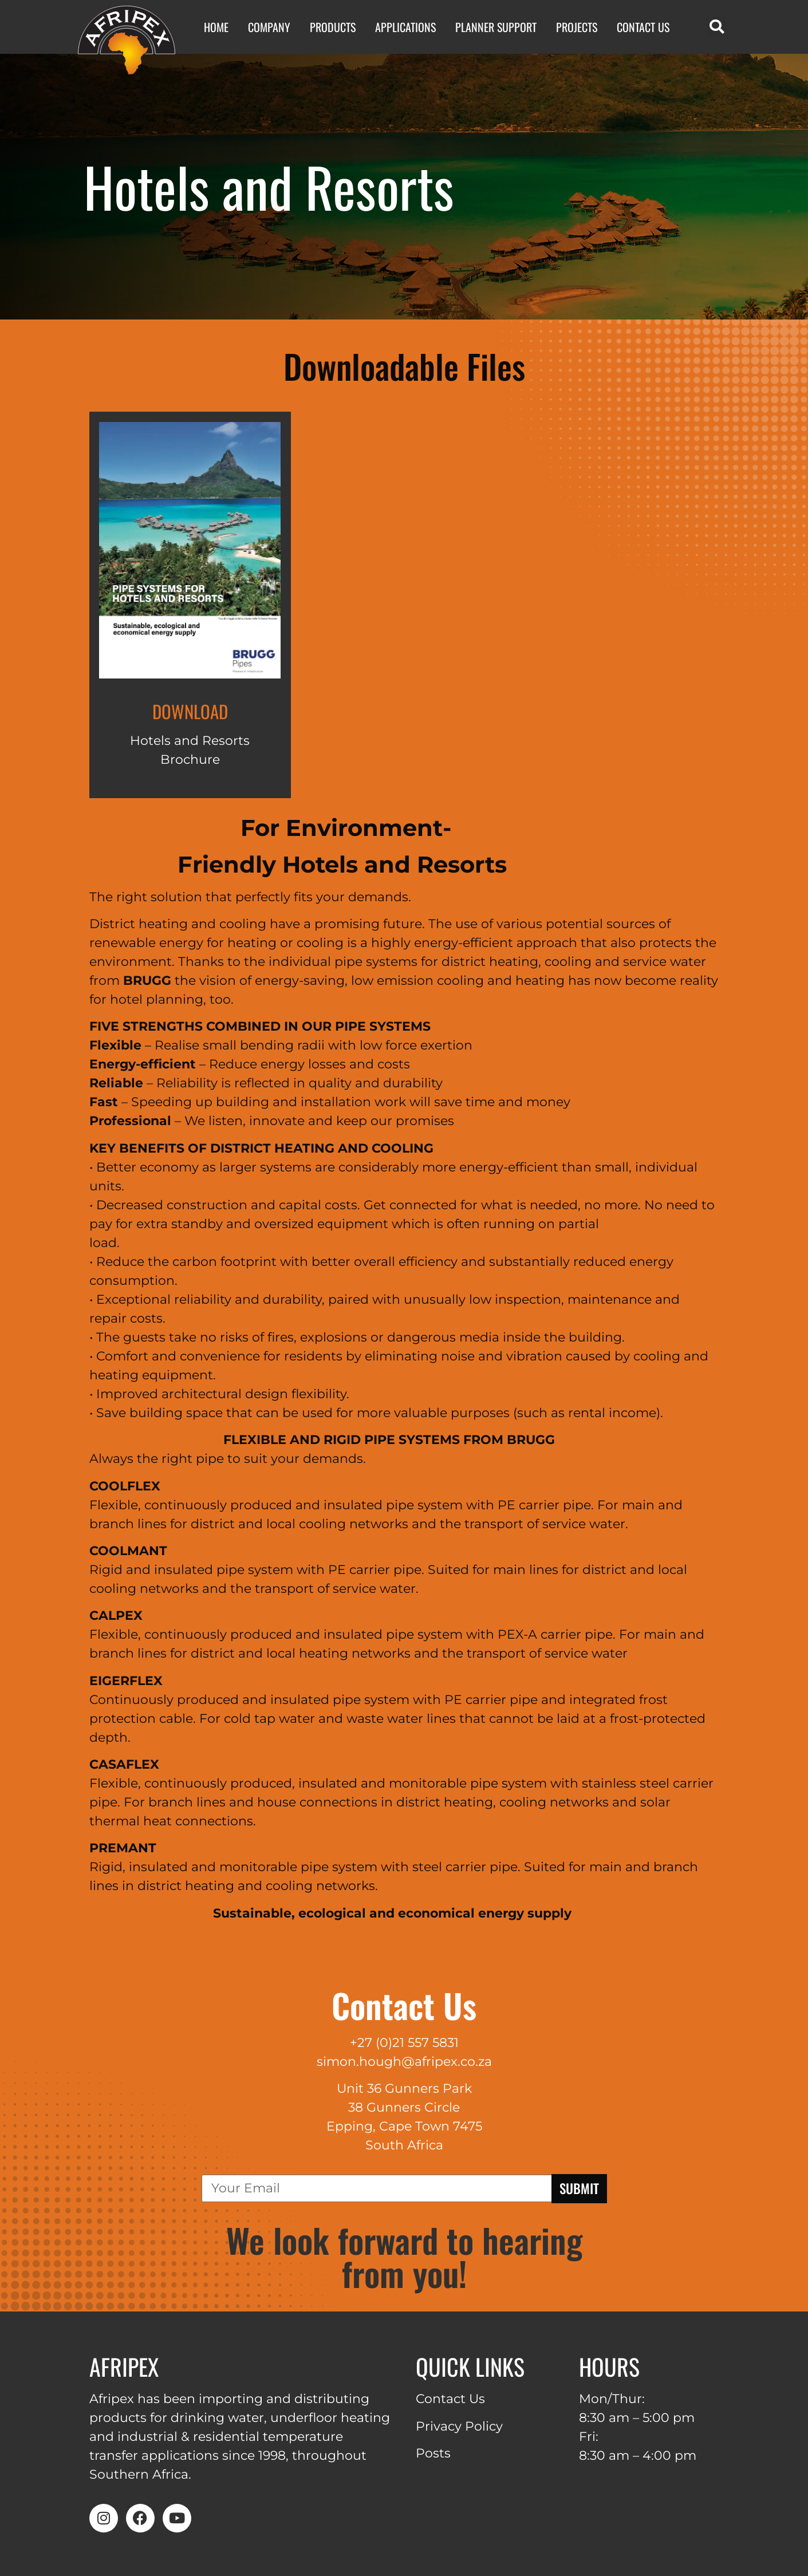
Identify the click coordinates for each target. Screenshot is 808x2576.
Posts (433, 2453)
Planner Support (496, 26)
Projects (576, 26)
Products (333, 26)
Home (216, 26)
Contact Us (643, 26)
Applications (405, 26)
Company (269, 26)
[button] (716, 26)
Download (190, 711)
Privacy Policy (459, 2426)
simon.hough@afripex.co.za (404, 2061)
